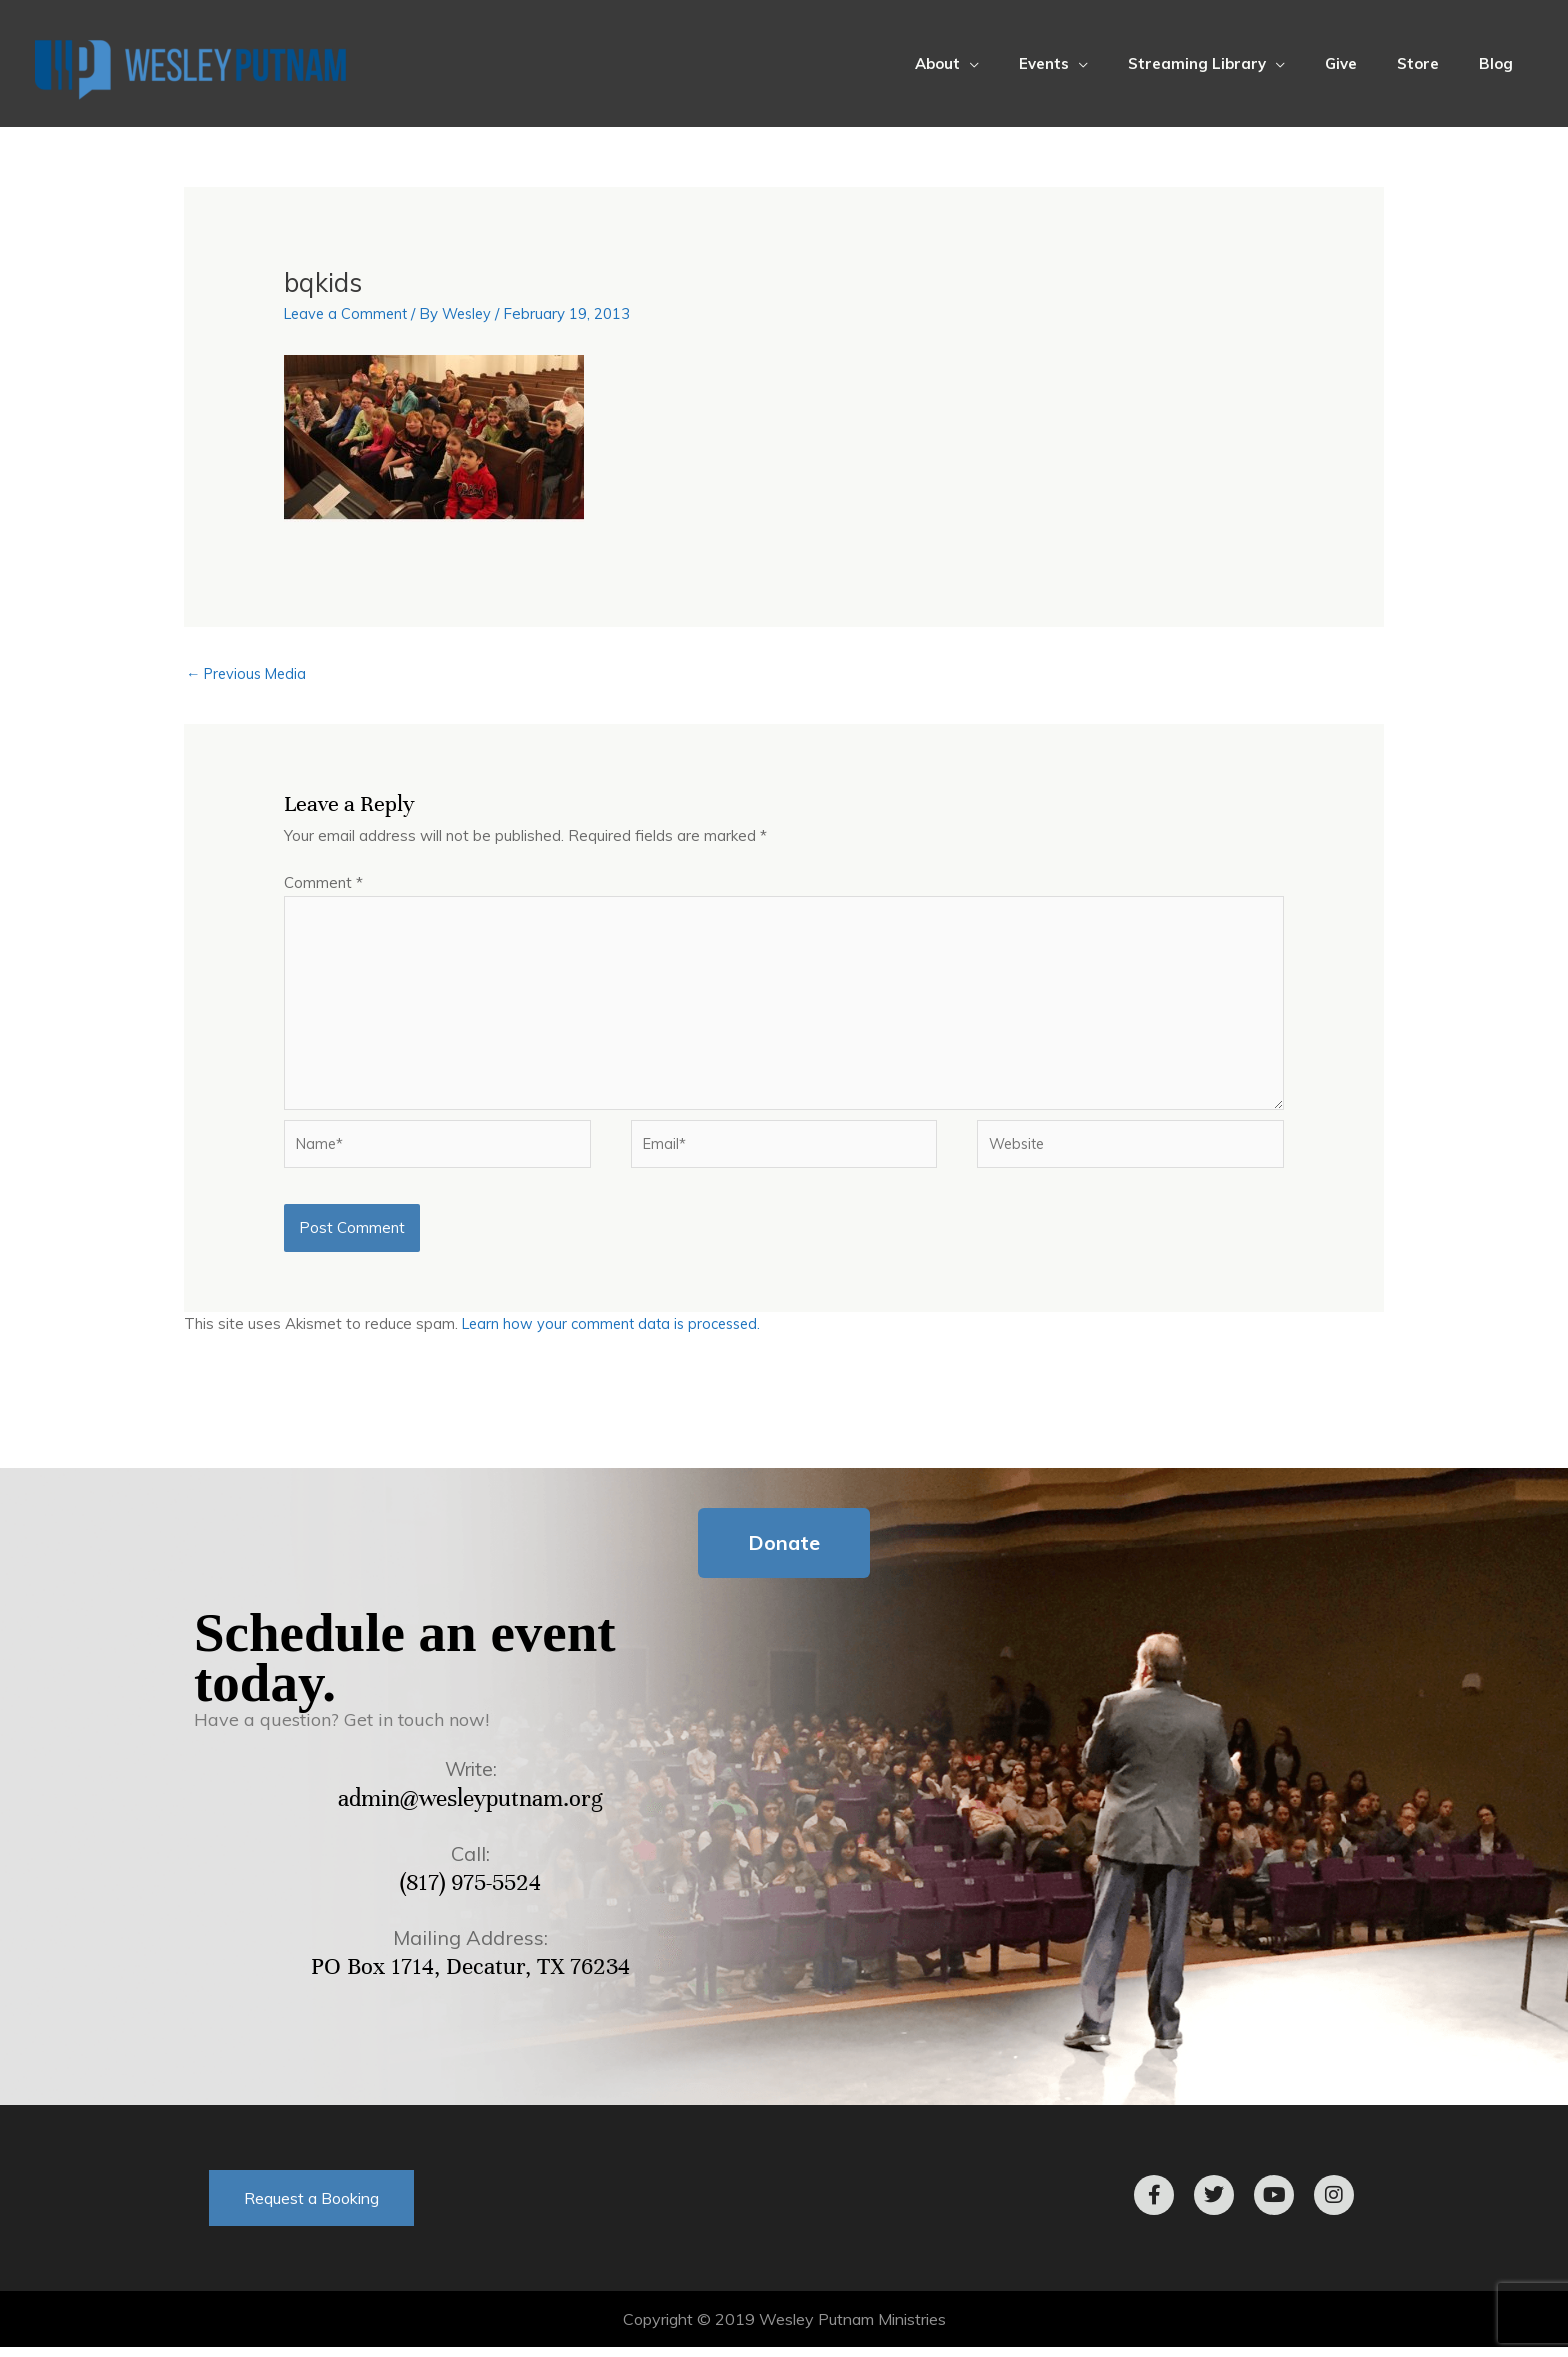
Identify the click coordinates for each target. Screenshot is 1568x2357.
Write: (471, 1779)
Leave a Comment (348, 313)
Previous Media (249, 673)
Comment (323, 883)
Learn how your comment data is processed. (616, 1334)
